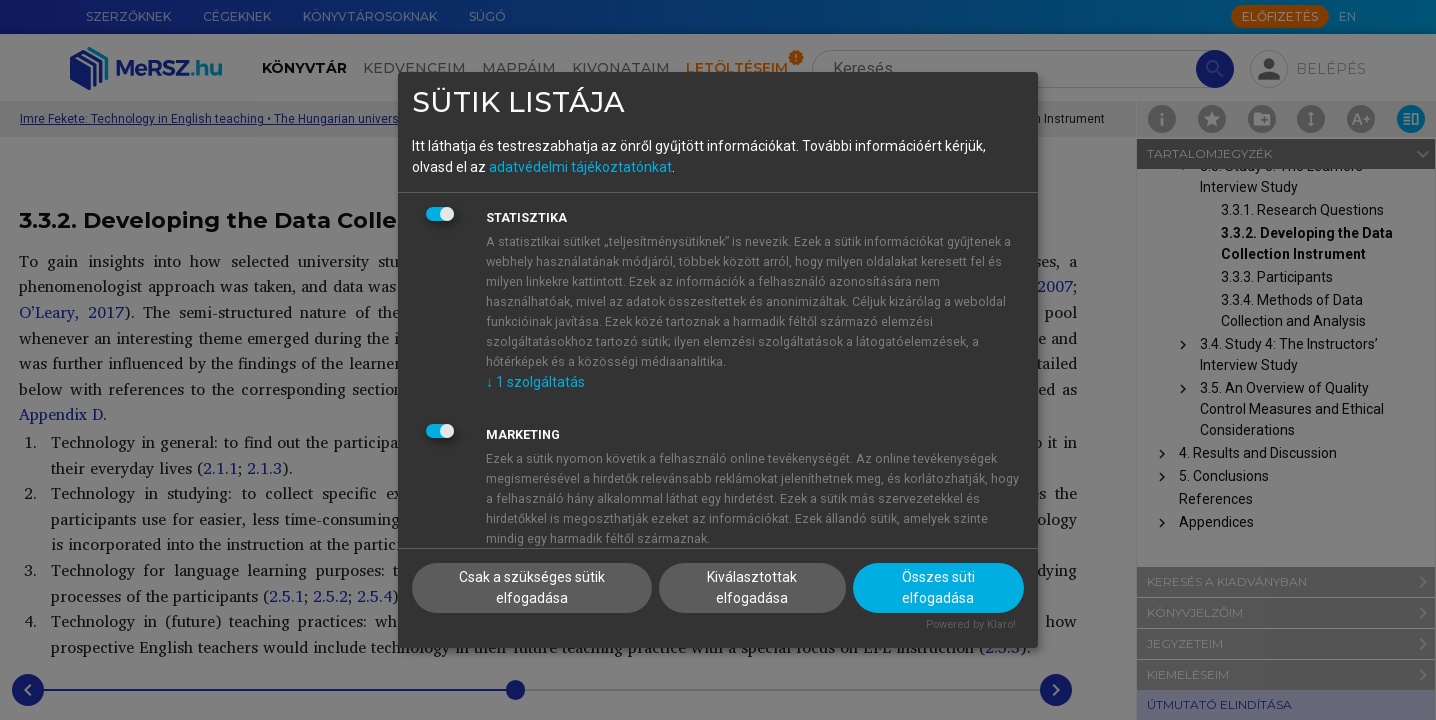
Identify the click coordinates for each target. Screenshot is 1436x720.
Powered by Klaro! (971, 624)
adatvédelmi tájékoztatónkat (580, 167)
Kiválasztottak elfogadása (752, 587)
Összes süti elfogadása (938, 587)
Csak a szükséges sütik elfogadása (532, 587)
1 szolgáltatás (535, 382)
